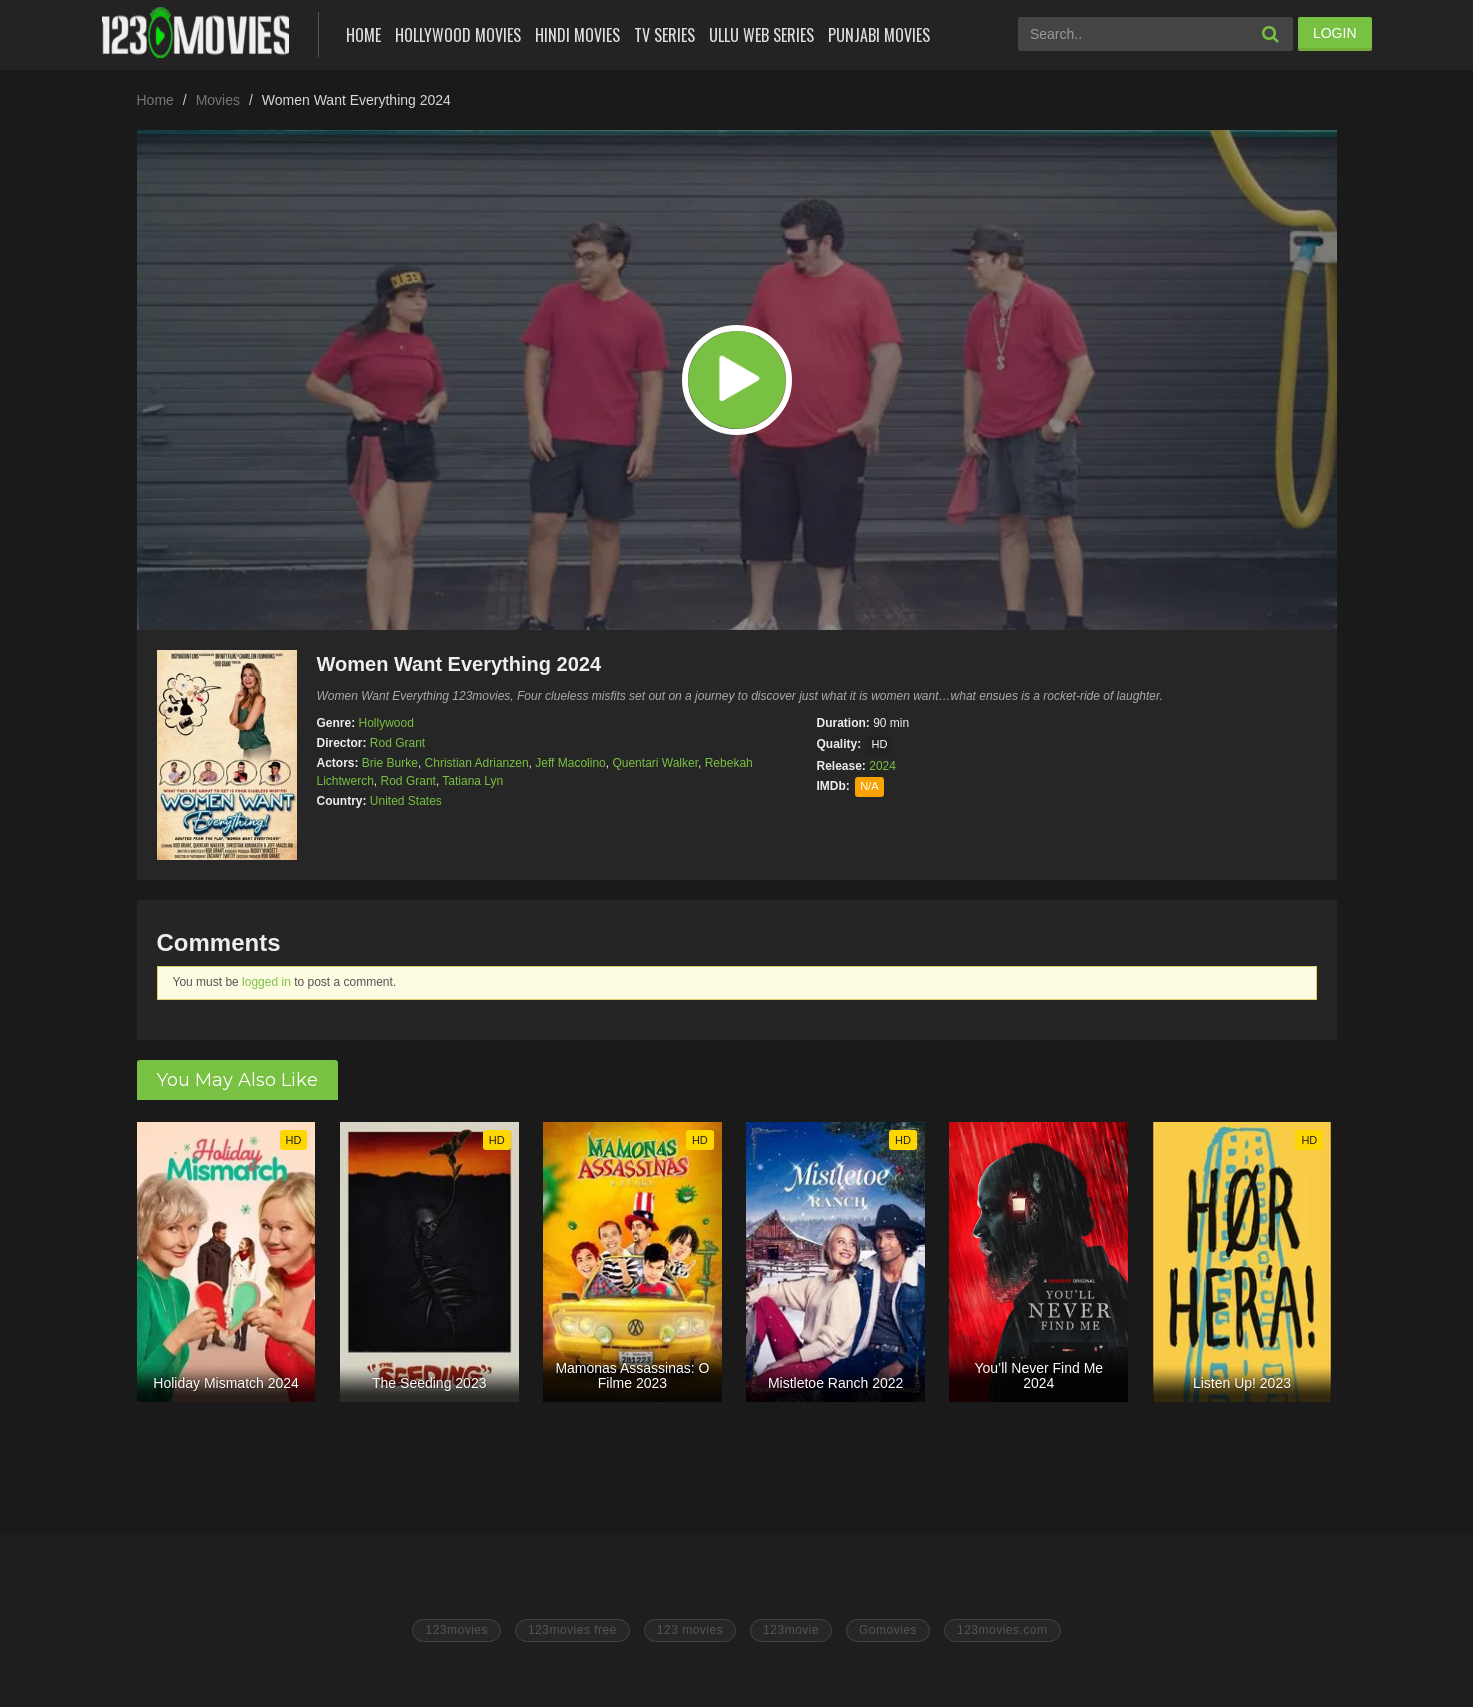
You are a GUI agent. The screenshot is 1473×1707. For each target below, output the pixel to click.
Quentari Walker (655, 763)
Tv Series (664, 35)
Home (363, 35)
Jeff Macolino (570, 763)
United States (406, 801)
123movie (791, 1630)
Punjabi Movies (879, 35)
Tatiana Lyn (472, 781)
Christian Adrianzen (477, 763)
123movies (456, 1630)
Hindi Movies (577, 35)
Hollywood (386, 723)
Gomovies (888, 1630)
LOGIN (1335, 33)
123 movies (690, 1630)
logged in (266, 982)
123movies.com (1002, 1630)
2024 (882, 766)
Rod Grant (397, 743)
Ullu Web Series (761, 35)
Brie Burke (390, 763)
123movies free (572, 1630)
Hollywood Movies (458, 35)
